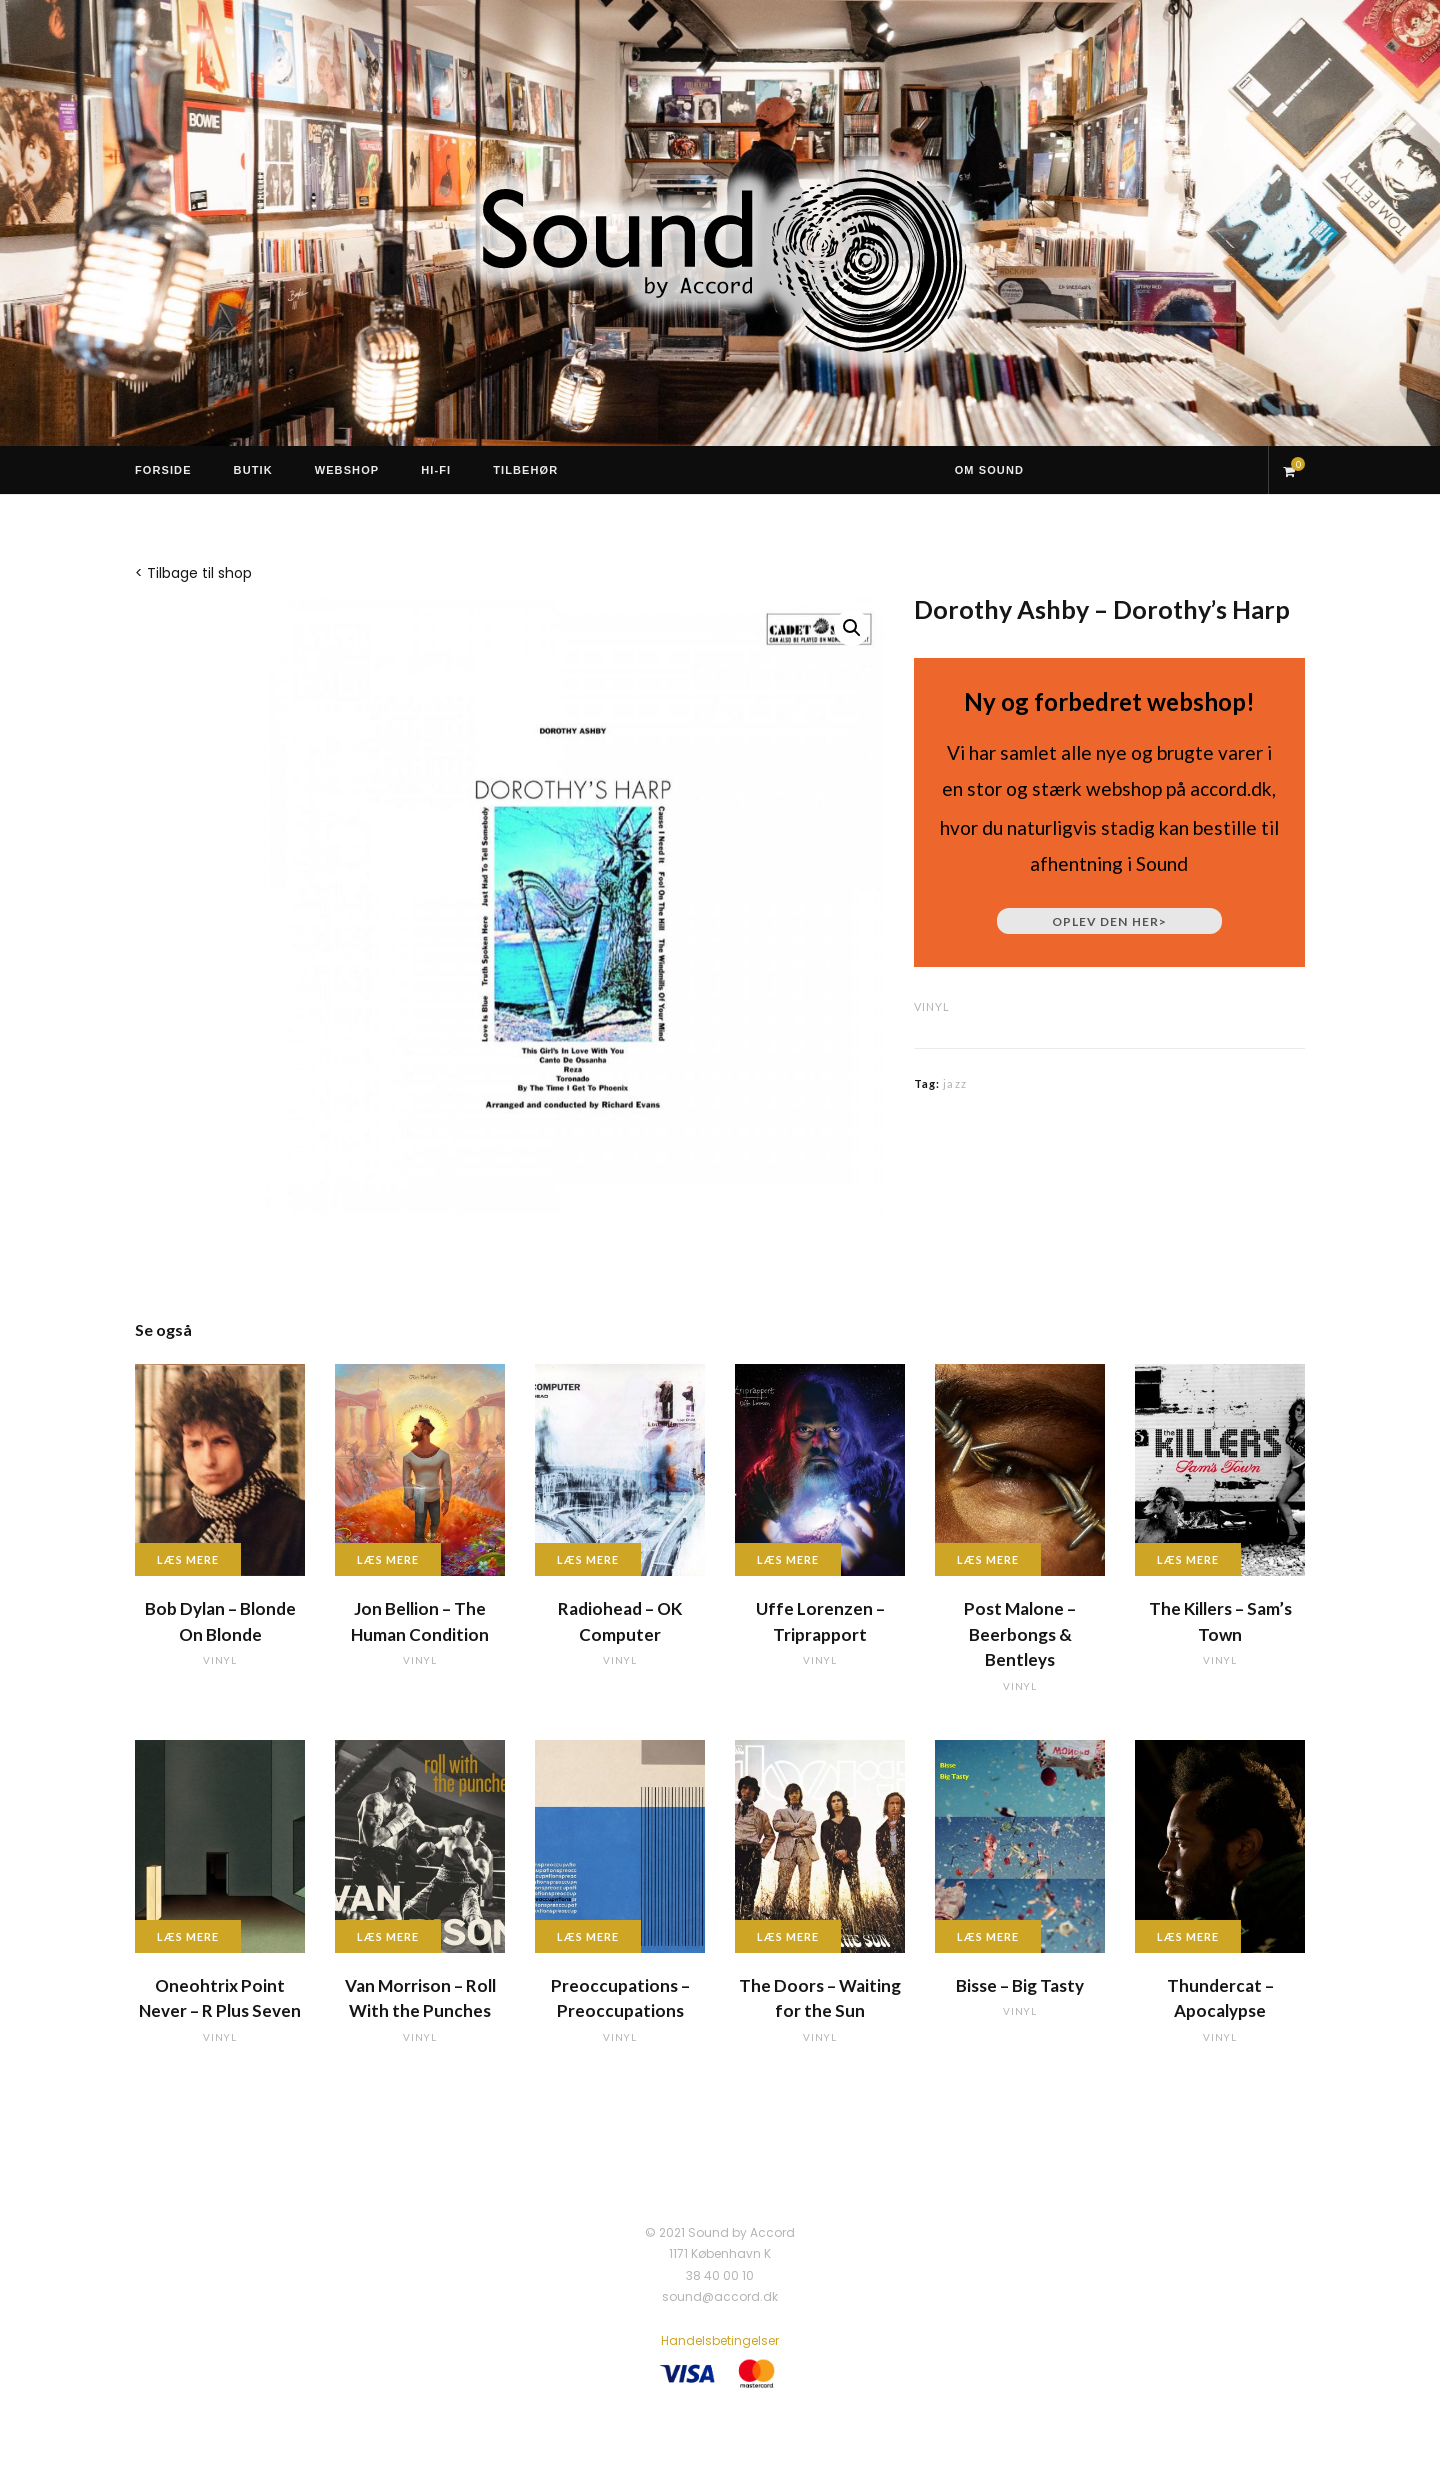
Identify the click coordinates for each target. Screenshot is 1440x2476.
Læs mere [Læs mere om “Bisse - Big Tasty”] (988, 1936)
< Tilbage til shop (193, 573)
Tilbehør (525, 470)
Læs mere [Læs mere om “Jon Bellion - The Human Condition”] (388, 1559)
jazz (954, 1083)
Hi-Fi (436, 470)
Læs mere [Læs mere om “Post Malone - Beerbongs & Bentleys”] (988, 1559)
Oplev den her (1109, 921)
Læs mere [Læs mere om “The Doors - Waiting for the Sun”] (788, 1936)
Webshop (347, 470)
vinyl (932, 1006)
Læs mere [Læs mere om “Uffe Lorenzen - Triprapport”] (788, 1559)
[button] (852, 628)
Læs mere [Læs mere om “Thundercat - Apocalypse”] (1188, 1936)
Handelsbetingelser (720, 2340)
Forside (163, 470)
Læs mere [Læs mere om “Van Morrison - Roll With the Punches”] (388, 1936)
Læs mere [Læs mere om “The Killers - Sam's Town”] (1188, 1559)
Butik (253, 470)
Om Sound (989, 470)
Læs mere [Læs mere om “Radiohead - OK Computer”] (588, 1559)
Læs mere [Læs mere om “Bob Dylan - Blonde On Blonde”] (188, 1559)
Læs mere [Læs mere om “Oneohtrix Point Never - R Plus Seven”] (188, 1936)
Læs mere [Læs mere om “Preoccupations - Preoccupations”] (588, 1936)
